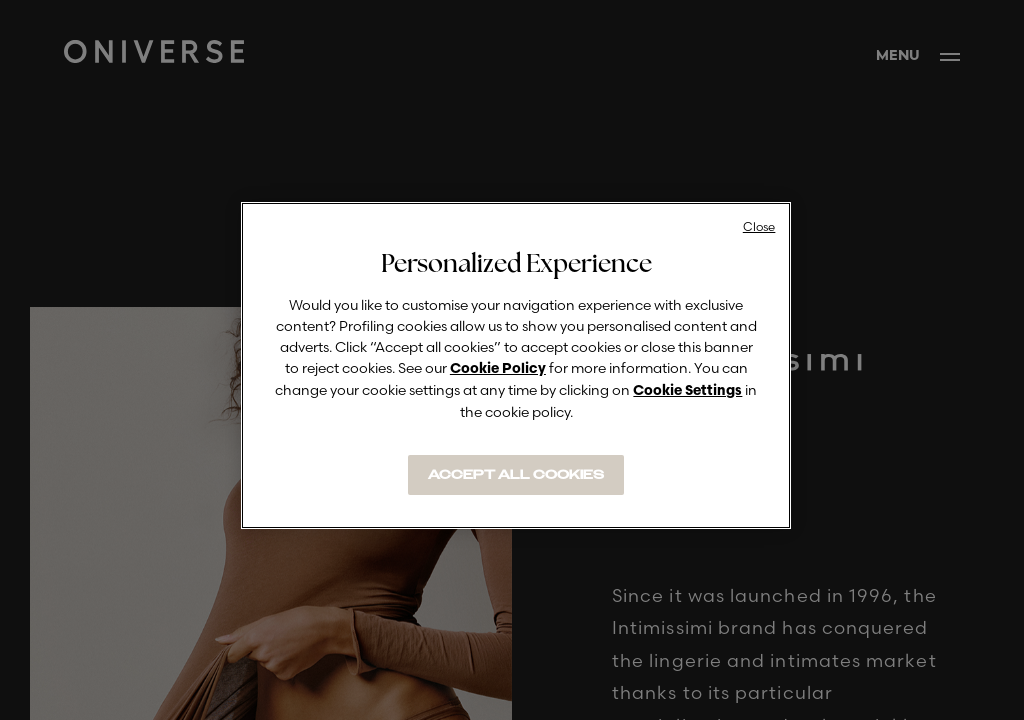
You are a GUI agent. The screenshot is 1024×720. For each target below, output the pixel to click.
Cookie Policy (498, 369)
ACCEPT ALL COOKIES (516, 475)
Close (759, 226)
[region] (516, 365)
